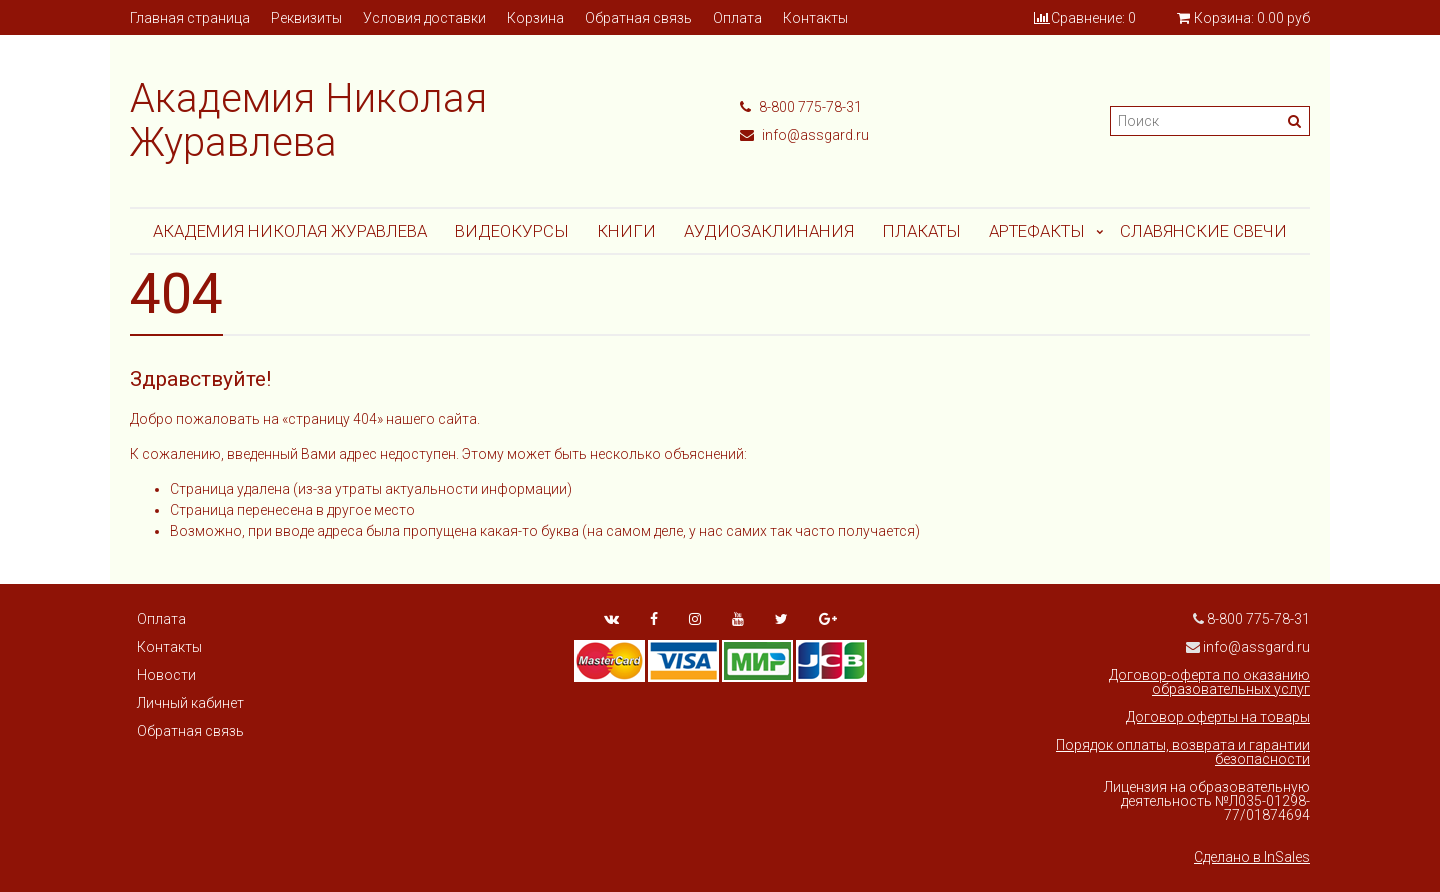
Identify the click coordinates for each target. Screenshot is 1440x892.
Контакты (815, 18)
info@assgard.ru (804, 135)
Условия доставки (424, 18)
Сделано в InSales (1252, 857)
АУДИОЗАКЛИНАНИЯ (769, 231)
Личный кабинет (190, 703)
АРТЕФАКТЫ (1037, 231)
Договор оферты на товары (1218, 717)
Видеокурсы (512, 231)
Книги (626, 231)
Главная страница (190, 18)
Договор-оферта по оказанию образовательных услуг (1209, 682)
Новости (166, 675)
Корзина (535, 18)
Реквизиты (306, 18)
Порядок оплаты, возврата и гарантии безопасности (1183, 752)
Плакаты (921, 231)
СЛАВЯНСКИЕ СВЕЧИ (1203, 231)
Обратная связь (638, 18)
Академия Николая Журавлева (290, 231)
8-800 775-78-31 (801, 107)
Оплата (737, 18)
